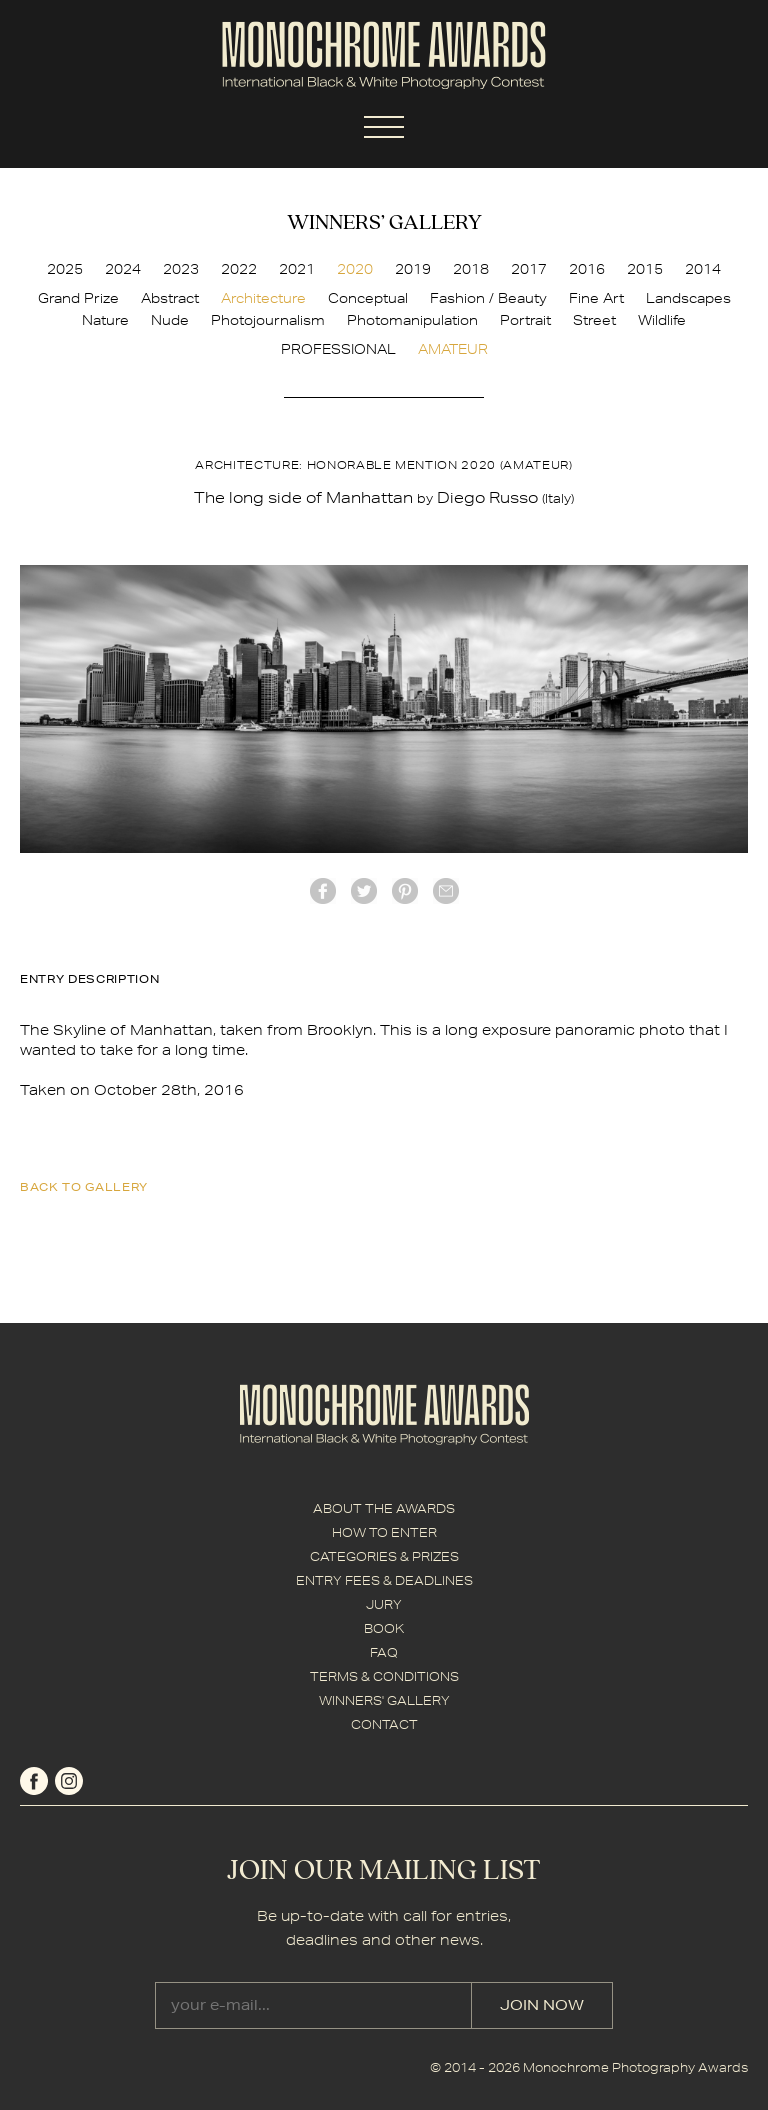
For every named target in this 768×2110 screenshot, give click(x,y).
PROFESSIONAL (338, 349)
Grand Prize (78, 298)
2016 (587, 269)
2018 (471, 269)
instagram (69, 1781)
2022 (239, 269)
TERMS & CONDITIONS (384, 1676)
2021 (297, 269)
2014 (703, 269)
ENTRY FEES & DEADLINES (384, 1580)
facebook (323, 891)
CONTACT (384, 1724)
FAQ (384, 1652)
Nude (170, 320)
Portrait (525, 320)
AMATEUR (453, 349)
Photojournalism (268, 320)
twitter (364, 891)
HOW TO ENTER (384, 1532)
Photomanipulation (412, 320)
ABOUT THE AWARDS (384, 1508)
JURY (384, 1604)
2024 (123, 269)
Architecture (263, 298)
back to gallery (84, 1186)
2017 (529, 269)
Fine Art (596, 298)
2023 (181, 269)
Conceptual (368, 298)
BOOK (384, 1628)
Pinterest (405, 891)
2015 (645, 269)
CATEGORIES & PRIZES (384, 1556)
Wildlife (662, 320)
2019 (413, 269)
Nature (105, 320)
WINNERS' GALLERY (384, 1700)
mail (446, 891)
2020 (355, 269)
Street (594, 320)
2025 (65, 269)
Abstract (170, 298)
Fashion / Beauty (488, 298)
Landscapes (688, 298)
